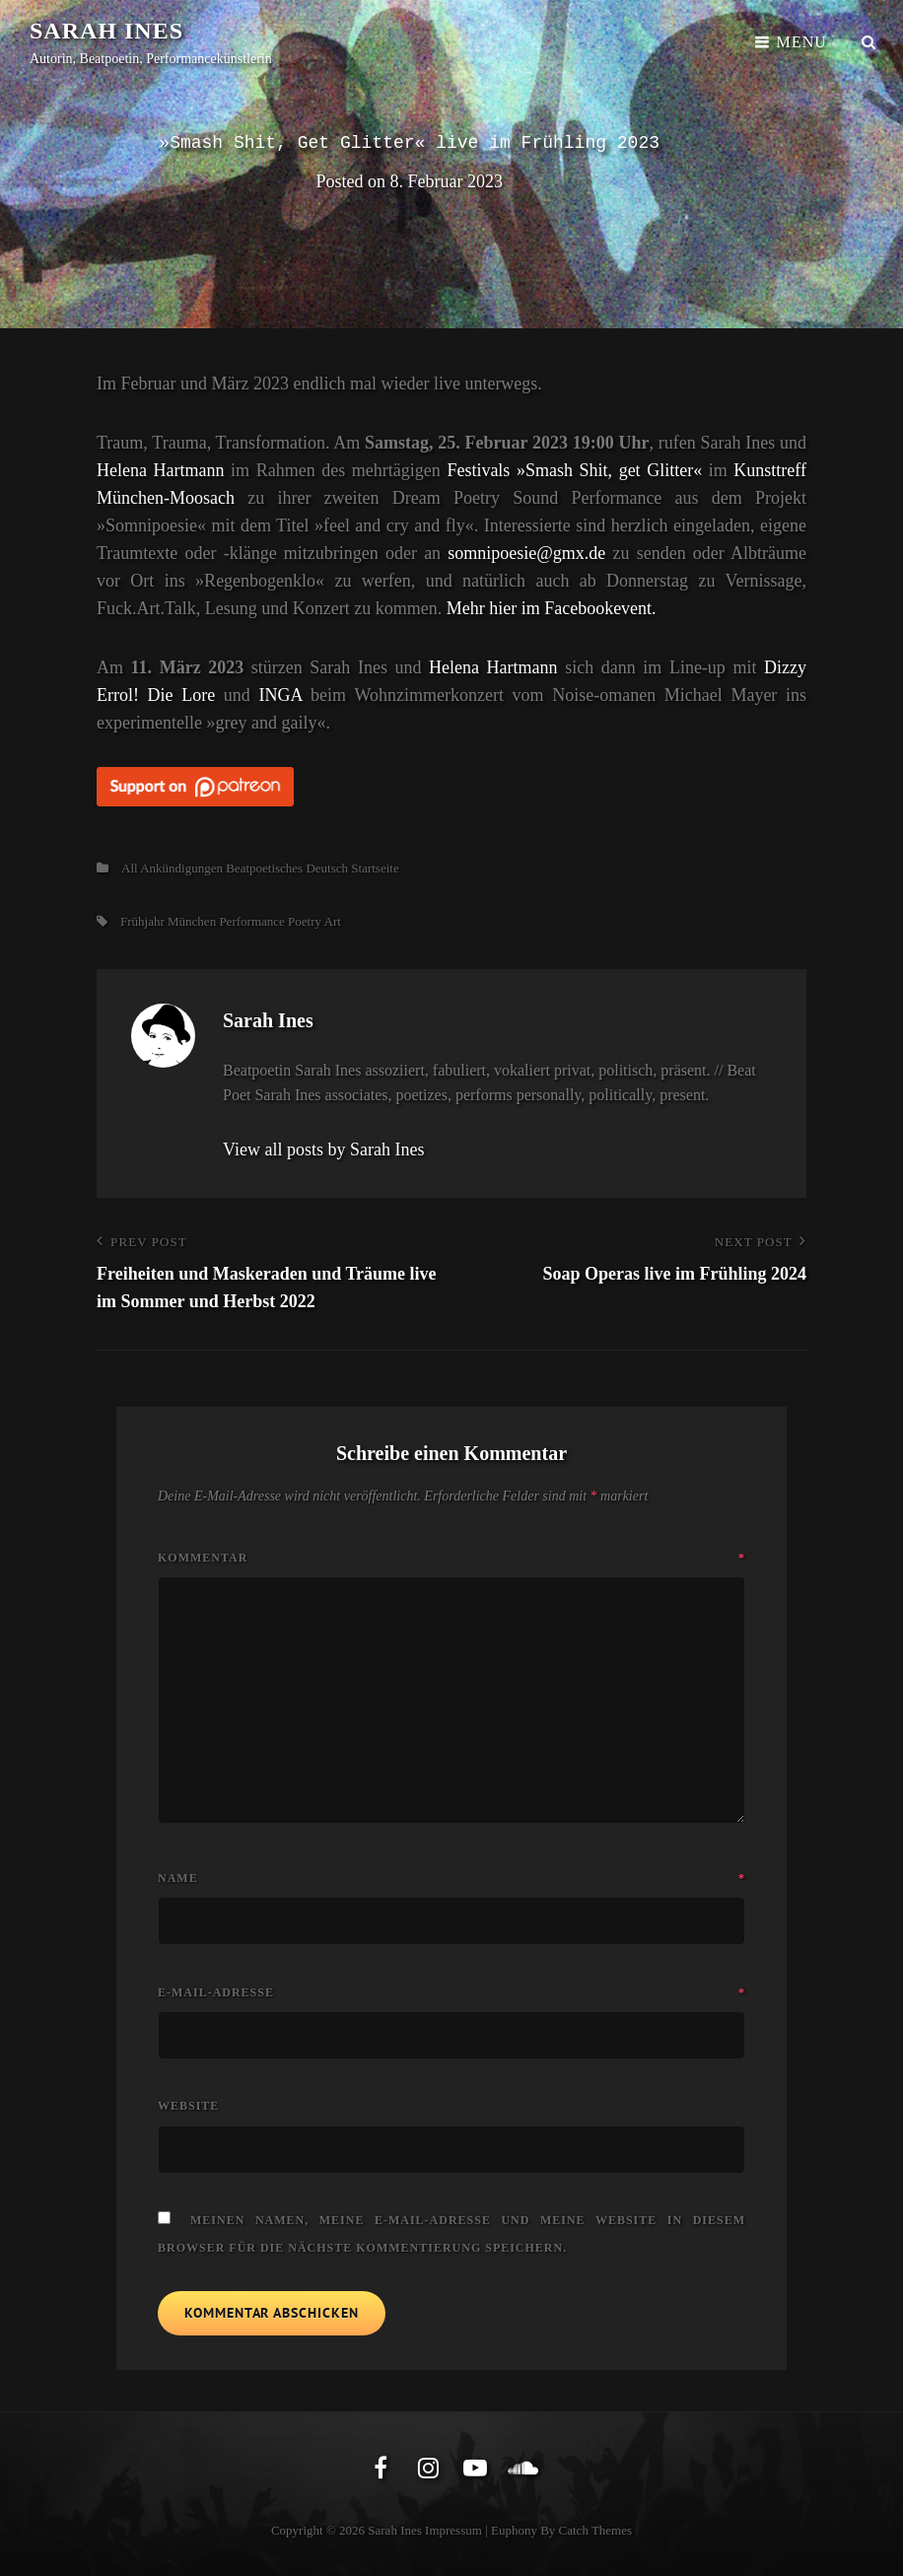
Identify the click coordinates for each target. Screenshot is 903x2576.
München (192, 921)
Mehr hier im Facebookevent (549, 608)
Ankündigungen (181, 868)
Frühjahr (142, 921)
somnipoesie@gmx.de (526, 553)
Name (451, 1878)
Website (188, 2106)
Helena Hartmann (161, 470)
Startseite (374, 868)
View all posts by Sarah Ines (323, 1149)
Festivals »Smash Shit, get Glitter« (574, 470)
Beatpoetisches (264, 868)
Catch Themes (596, 2530)
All (129, 868)
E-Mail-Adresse (451, 1992)
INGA (280, 695)
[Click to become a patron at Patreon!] (451, 786)
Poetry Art (314, 921)
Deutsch (327, 868)
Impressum (453, 2530)
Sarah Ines (106, 30)
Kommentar (451, 1558)
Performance (251, 921)
